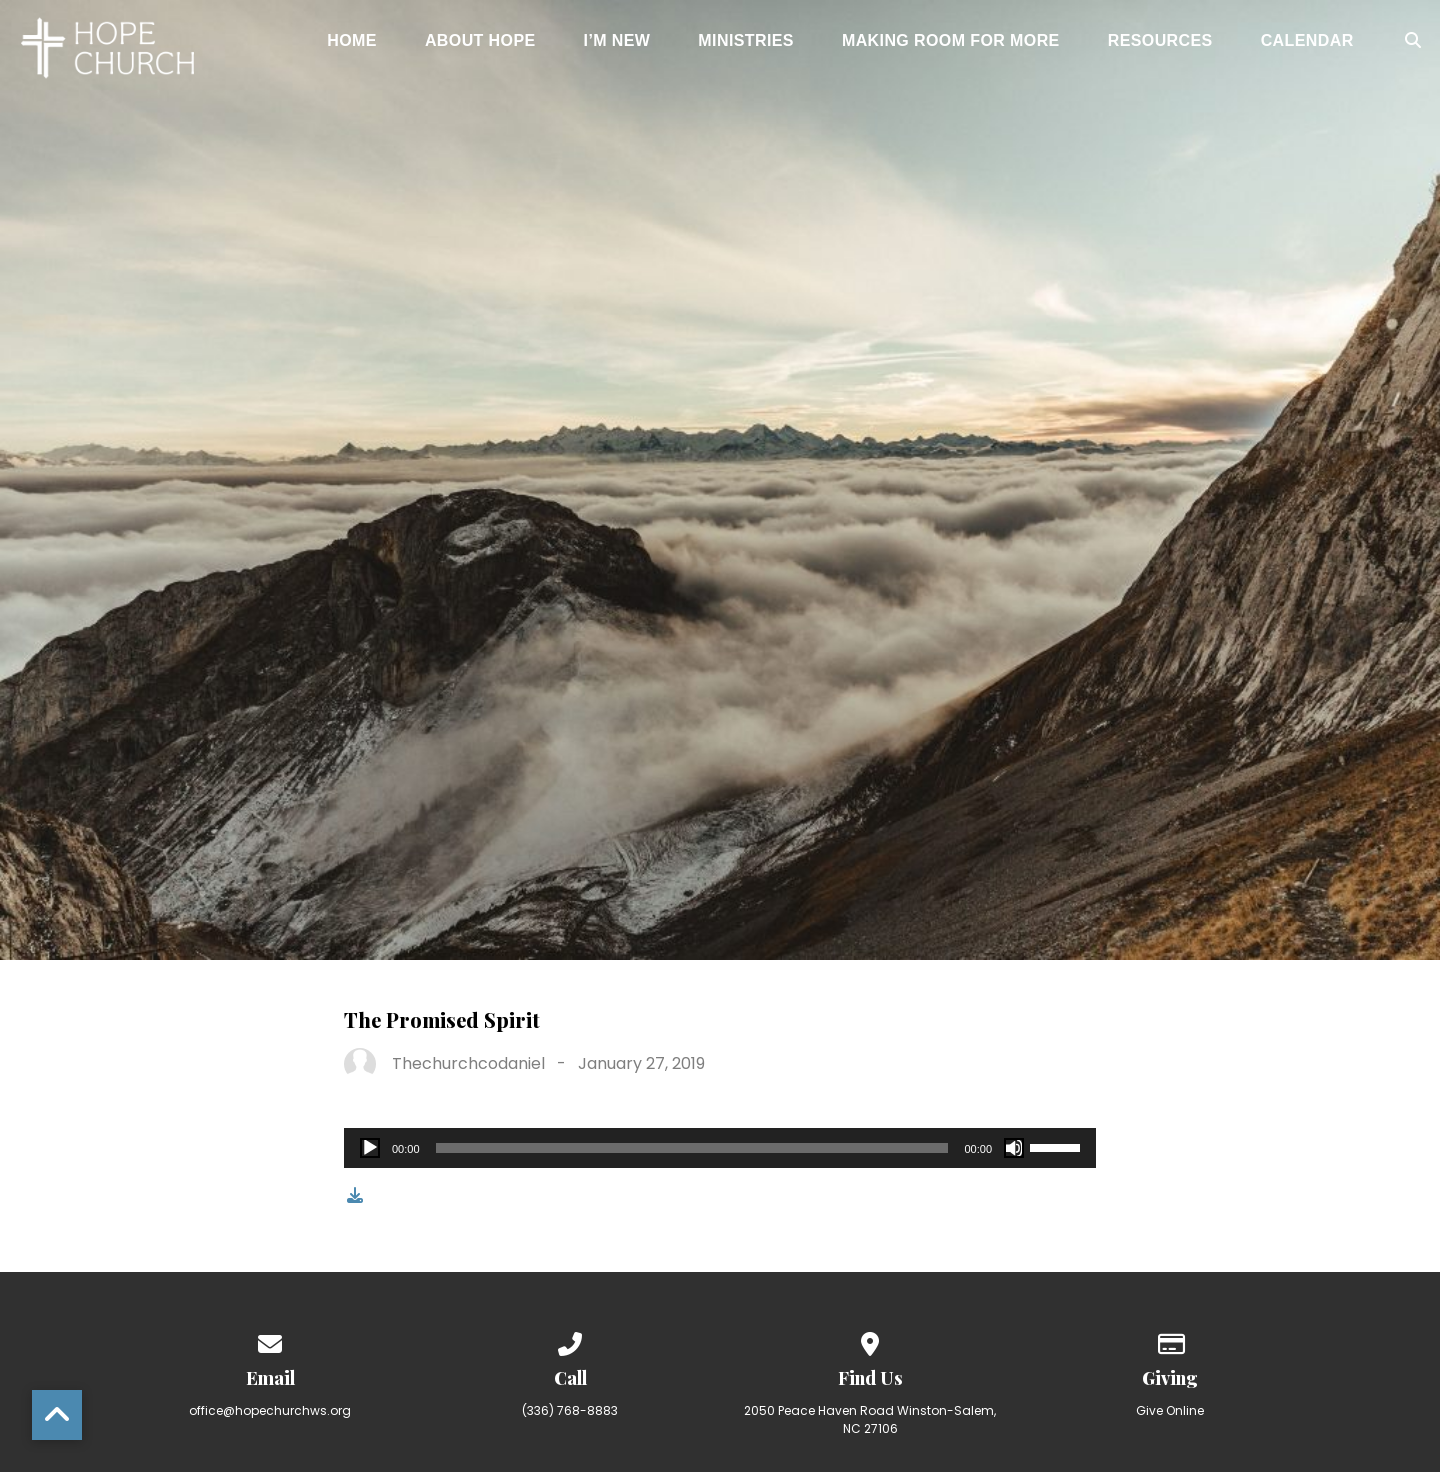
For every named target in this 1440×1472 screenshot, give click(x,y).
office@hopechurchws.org (270, 1410)
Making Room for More (951, 41)
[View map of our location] (870, 1340)
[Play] (370, 1148)
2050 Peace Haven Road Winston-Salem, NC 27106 (870, 1419)
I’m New (617, 41)
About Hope (480, 41)
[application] (720, 1148)
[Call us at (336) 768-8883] (570, 1340)
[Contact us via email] (270, 1340)
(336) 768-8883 (570, 1410)
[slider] (692, 1148)
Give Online (1170, 1410)
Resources (1160, 41)
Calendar (1307, 41)
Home (352, 41)
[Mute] (1014, 1148)
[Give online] (1170, 1340)
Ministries (746, 41)
